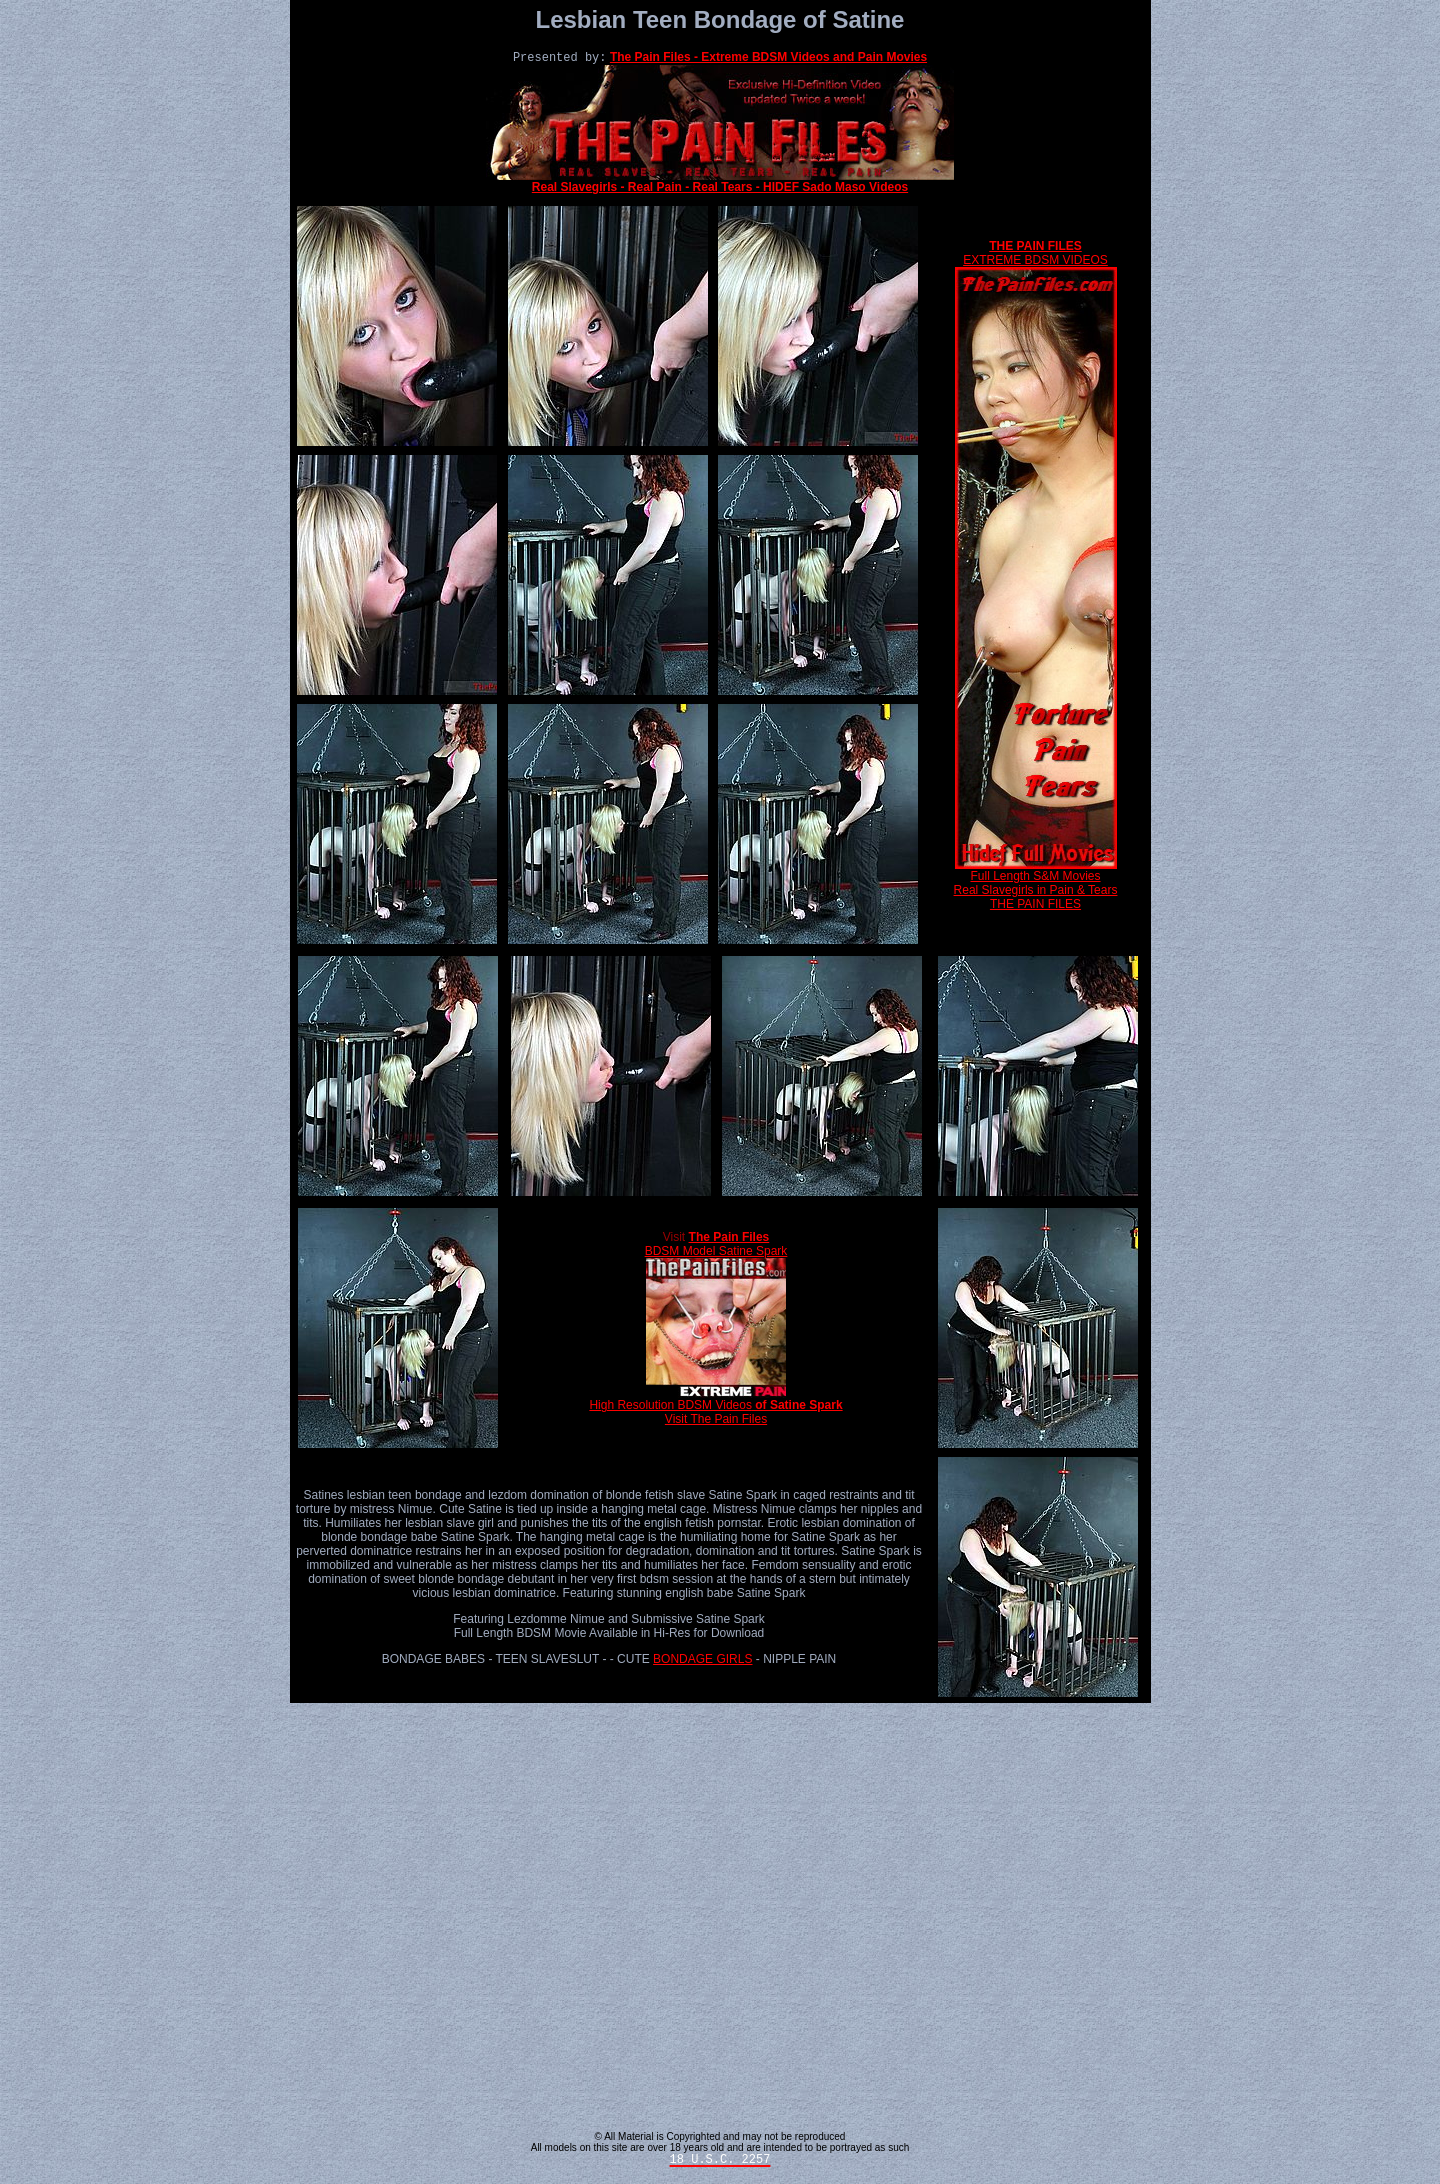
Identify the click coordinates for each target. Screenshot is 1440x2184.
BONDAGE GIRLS (702, 1661)
